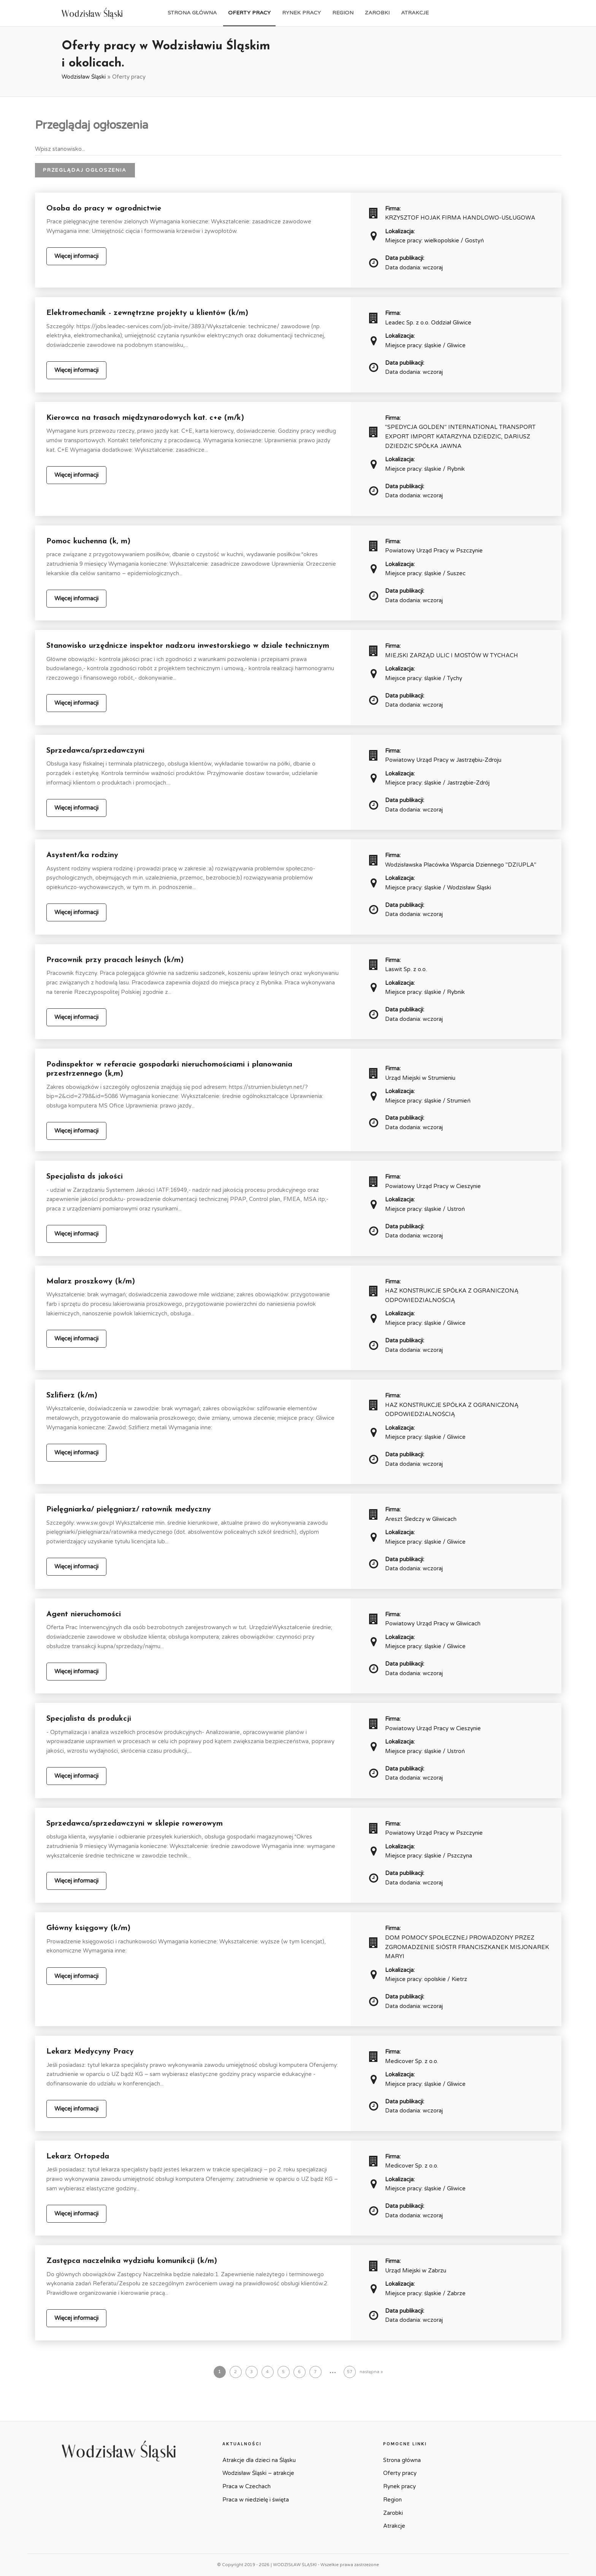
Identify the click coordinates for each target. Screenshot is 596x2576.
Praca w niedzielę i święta (255, 2499)
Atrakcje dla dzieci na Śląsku (259, 2460)
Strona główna (192, 12)
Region (342, 12)
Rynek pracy (301, 12)
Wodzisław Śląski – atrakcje (258, 2473)
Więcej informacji (76, 256)
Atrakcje (415, 12)
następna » (371, 2371)
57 (349, 2371)
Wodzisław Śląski (84, 76)
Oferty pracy (249, 12)
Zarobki (377, 12)
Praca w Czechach (246, 2486)
